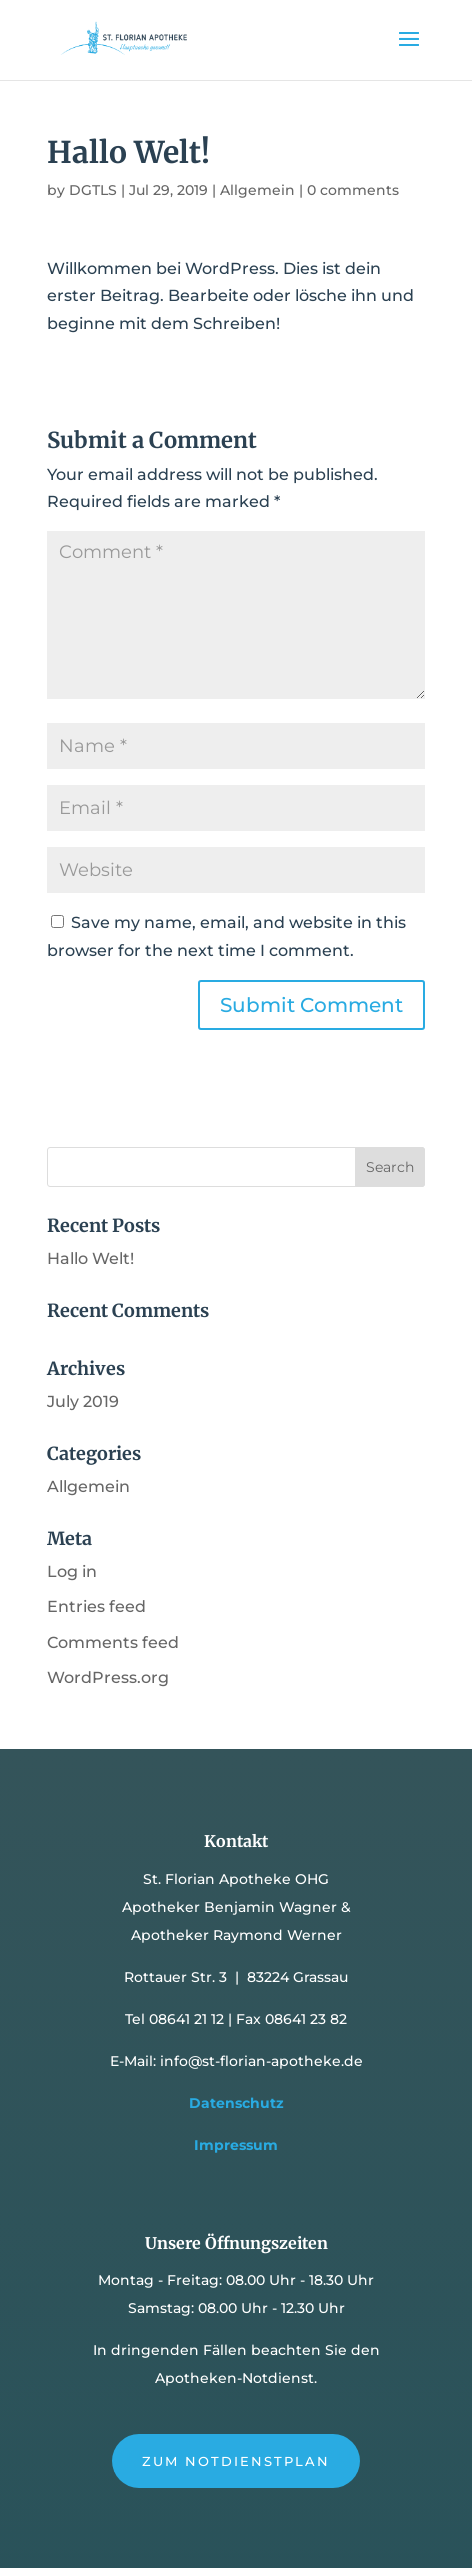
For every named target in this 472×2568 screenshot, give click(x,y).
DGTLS (93, 190)
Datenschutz (236, 2103)
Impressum (236, 2145)
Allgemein (257, 190)
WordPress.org (108, 1677)
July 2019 (83, 1401)
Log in (72, 1571)
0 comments (353, 190)
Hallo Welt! (90, 1258)
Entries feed (96, 1606)
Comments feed (113, 1642)
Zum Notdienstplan (236, 2461)
